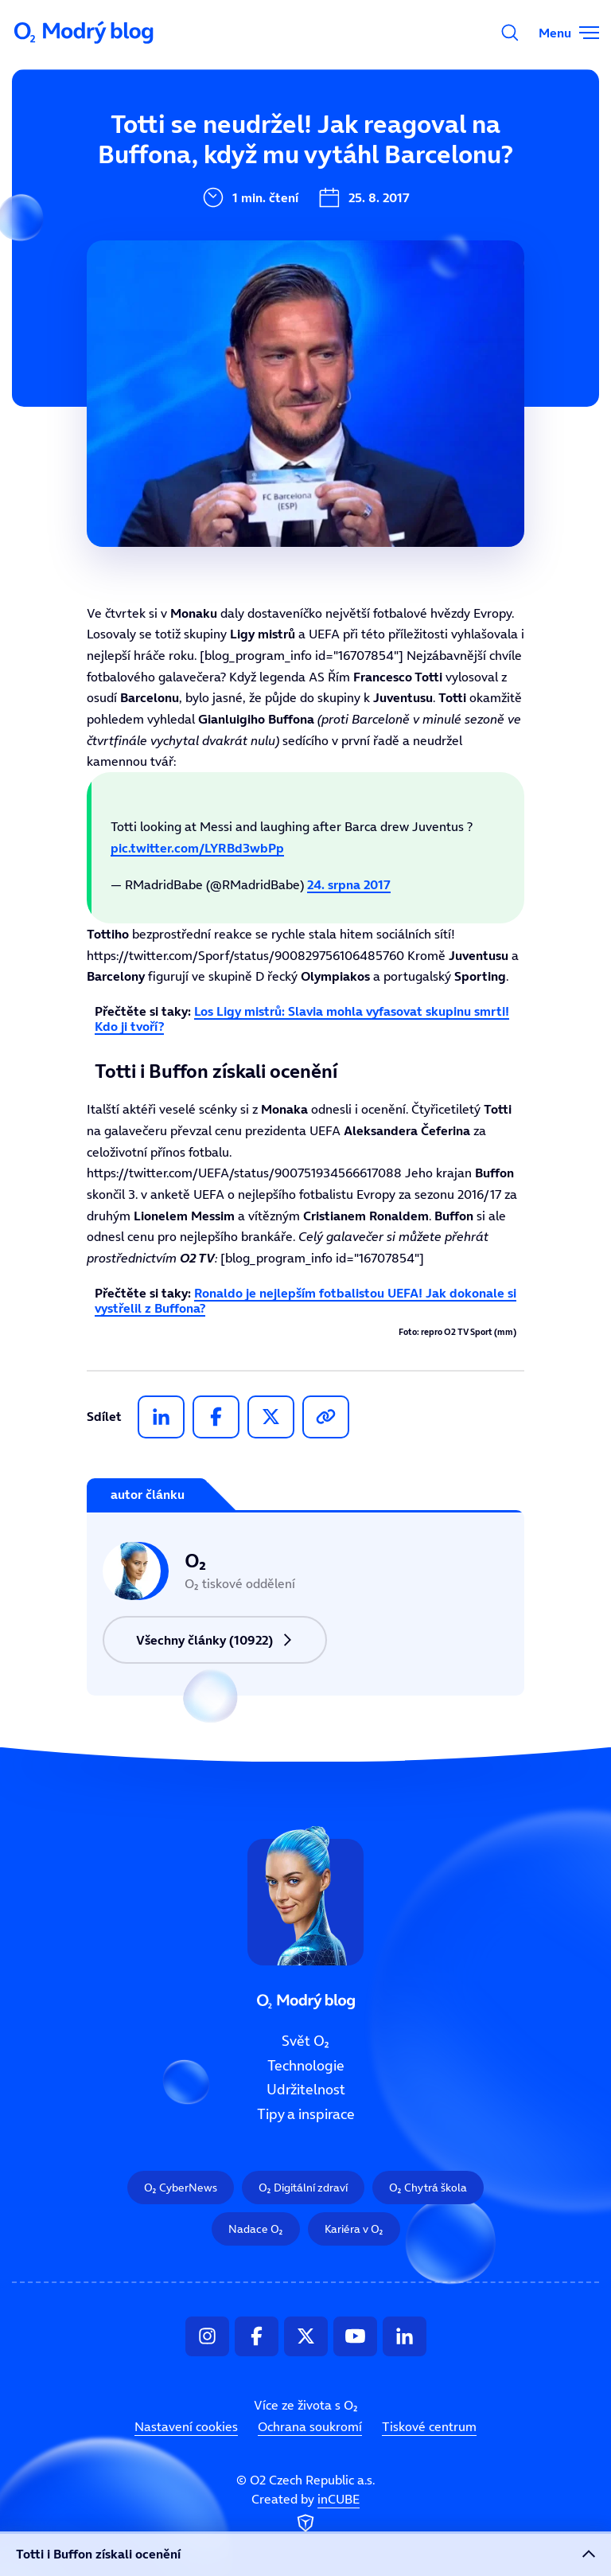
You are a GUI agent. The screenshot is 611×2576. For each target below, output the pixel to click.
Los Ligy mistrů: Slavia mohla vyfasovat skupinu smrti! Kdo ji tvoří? (302, 1018)
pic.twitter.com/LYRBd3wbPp (197, 848)
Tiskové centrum (429, 2426)
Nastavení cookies (186, 2426)
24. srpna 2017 (349, 884)
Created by (305, 2514)
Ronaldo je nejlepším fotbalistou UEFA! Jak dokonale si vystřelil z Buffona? (305, 1300)
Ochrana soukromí (310, 2426)
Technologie (305, 2066)
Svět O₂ (305, 2041)
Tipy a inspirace (306, 2114)
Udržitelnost (306, 2090)
